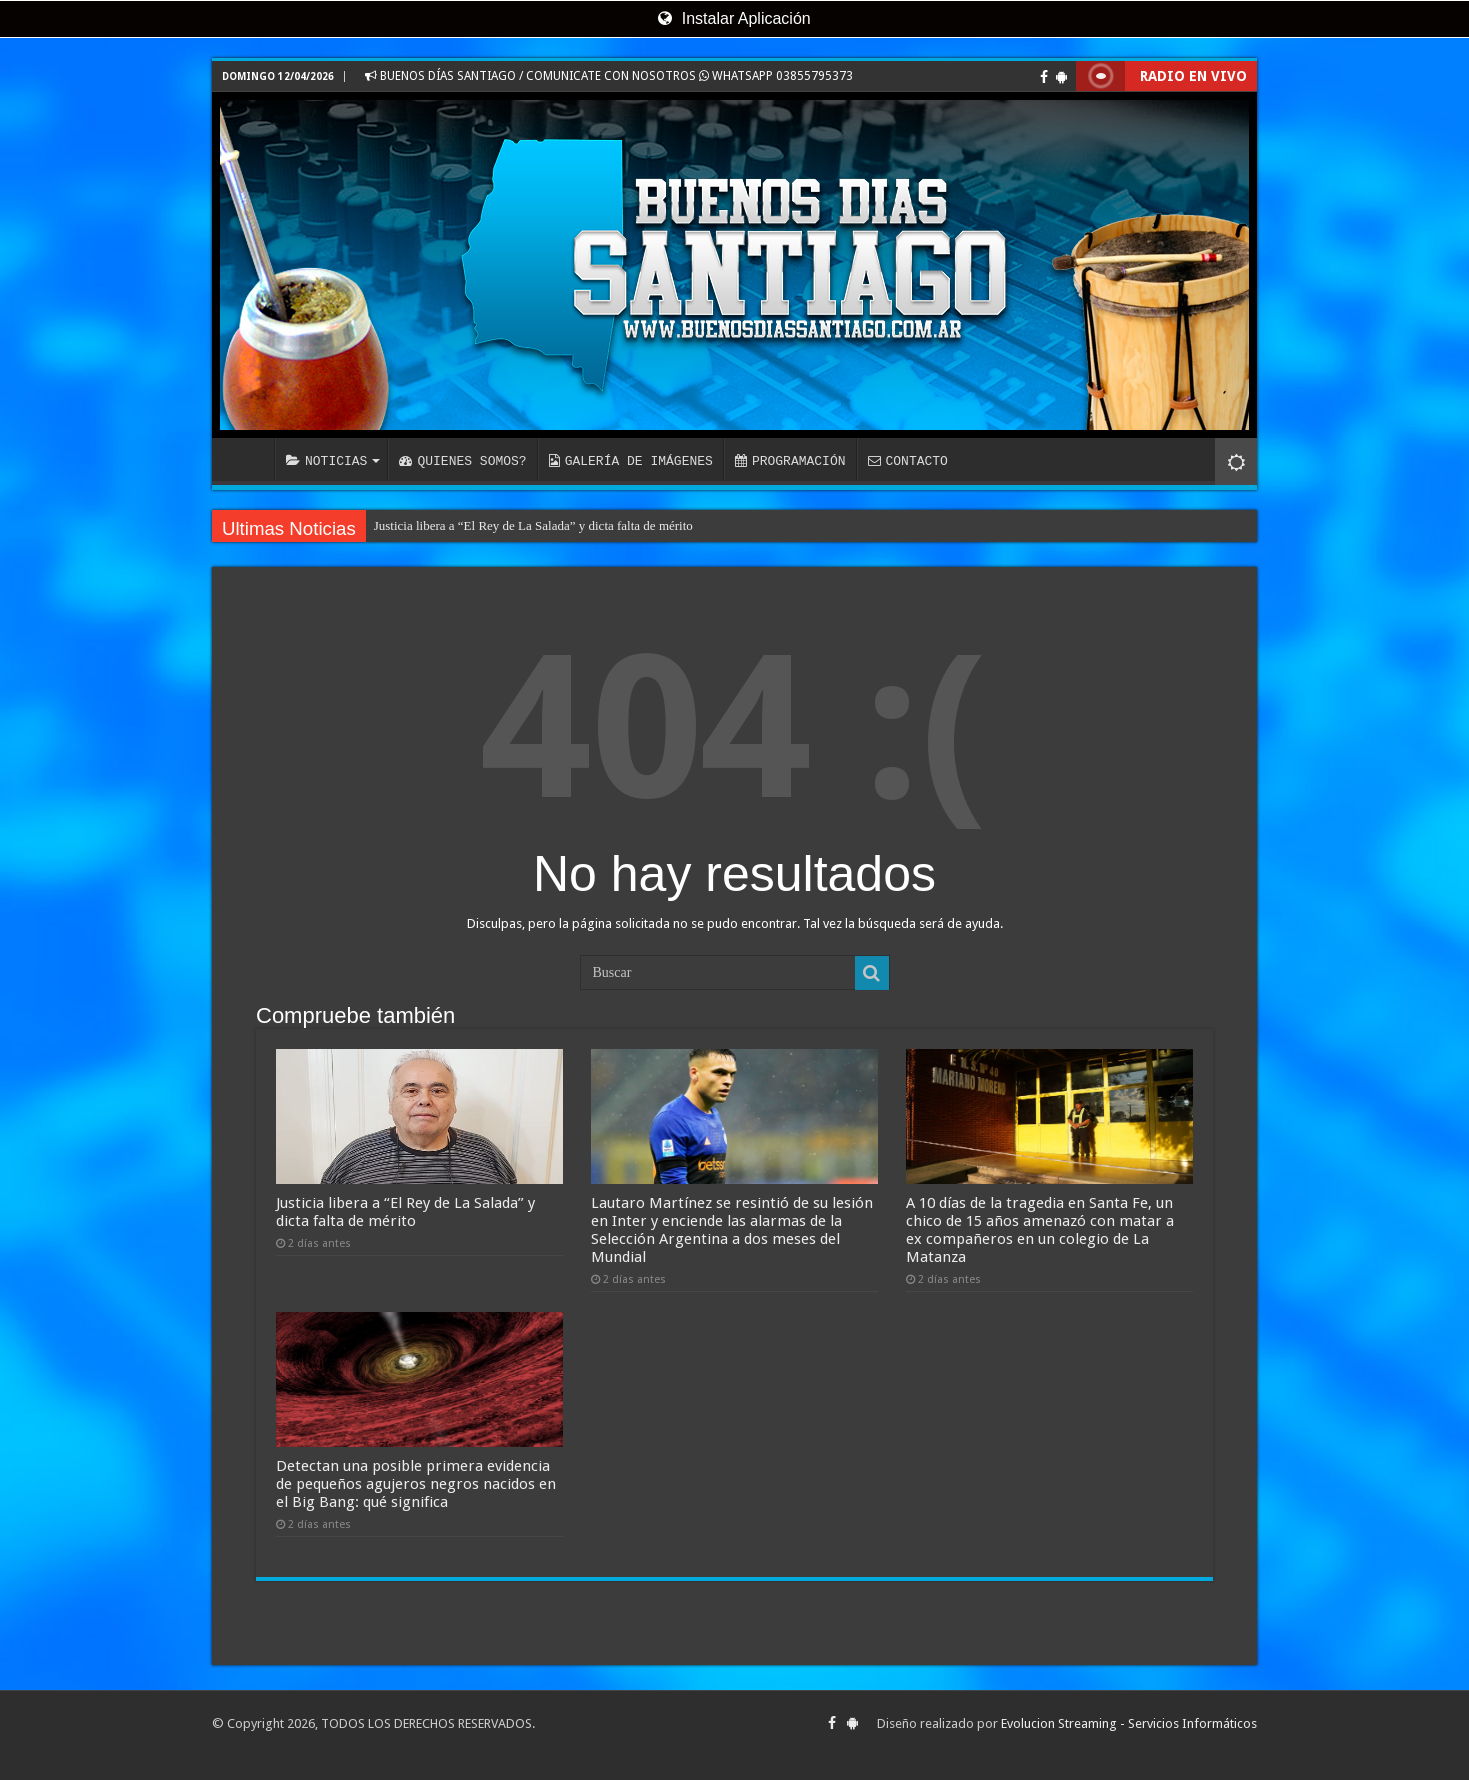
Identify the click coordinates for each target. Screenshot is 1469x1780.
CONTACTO (907, 461)
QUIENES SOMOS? (462, 461)
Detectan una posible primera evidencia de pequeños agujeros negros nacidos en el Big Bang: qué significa (416, 1484)
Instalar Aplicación (734, 18)
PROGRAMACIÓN (790, 461)
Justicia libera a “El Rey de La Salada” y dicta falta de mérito (533, 525)
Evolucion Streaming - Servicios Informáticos (1129, 1723)
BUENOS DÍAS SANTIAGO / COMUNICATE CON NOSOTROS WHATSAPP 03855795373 (609, 76)
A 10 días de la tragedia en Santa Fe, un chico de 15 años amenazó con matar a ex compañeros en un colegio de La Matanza (1040, 1230)
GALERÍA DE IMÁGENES (631, 461)
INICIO (248, 459)
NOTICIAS (326, 461)
